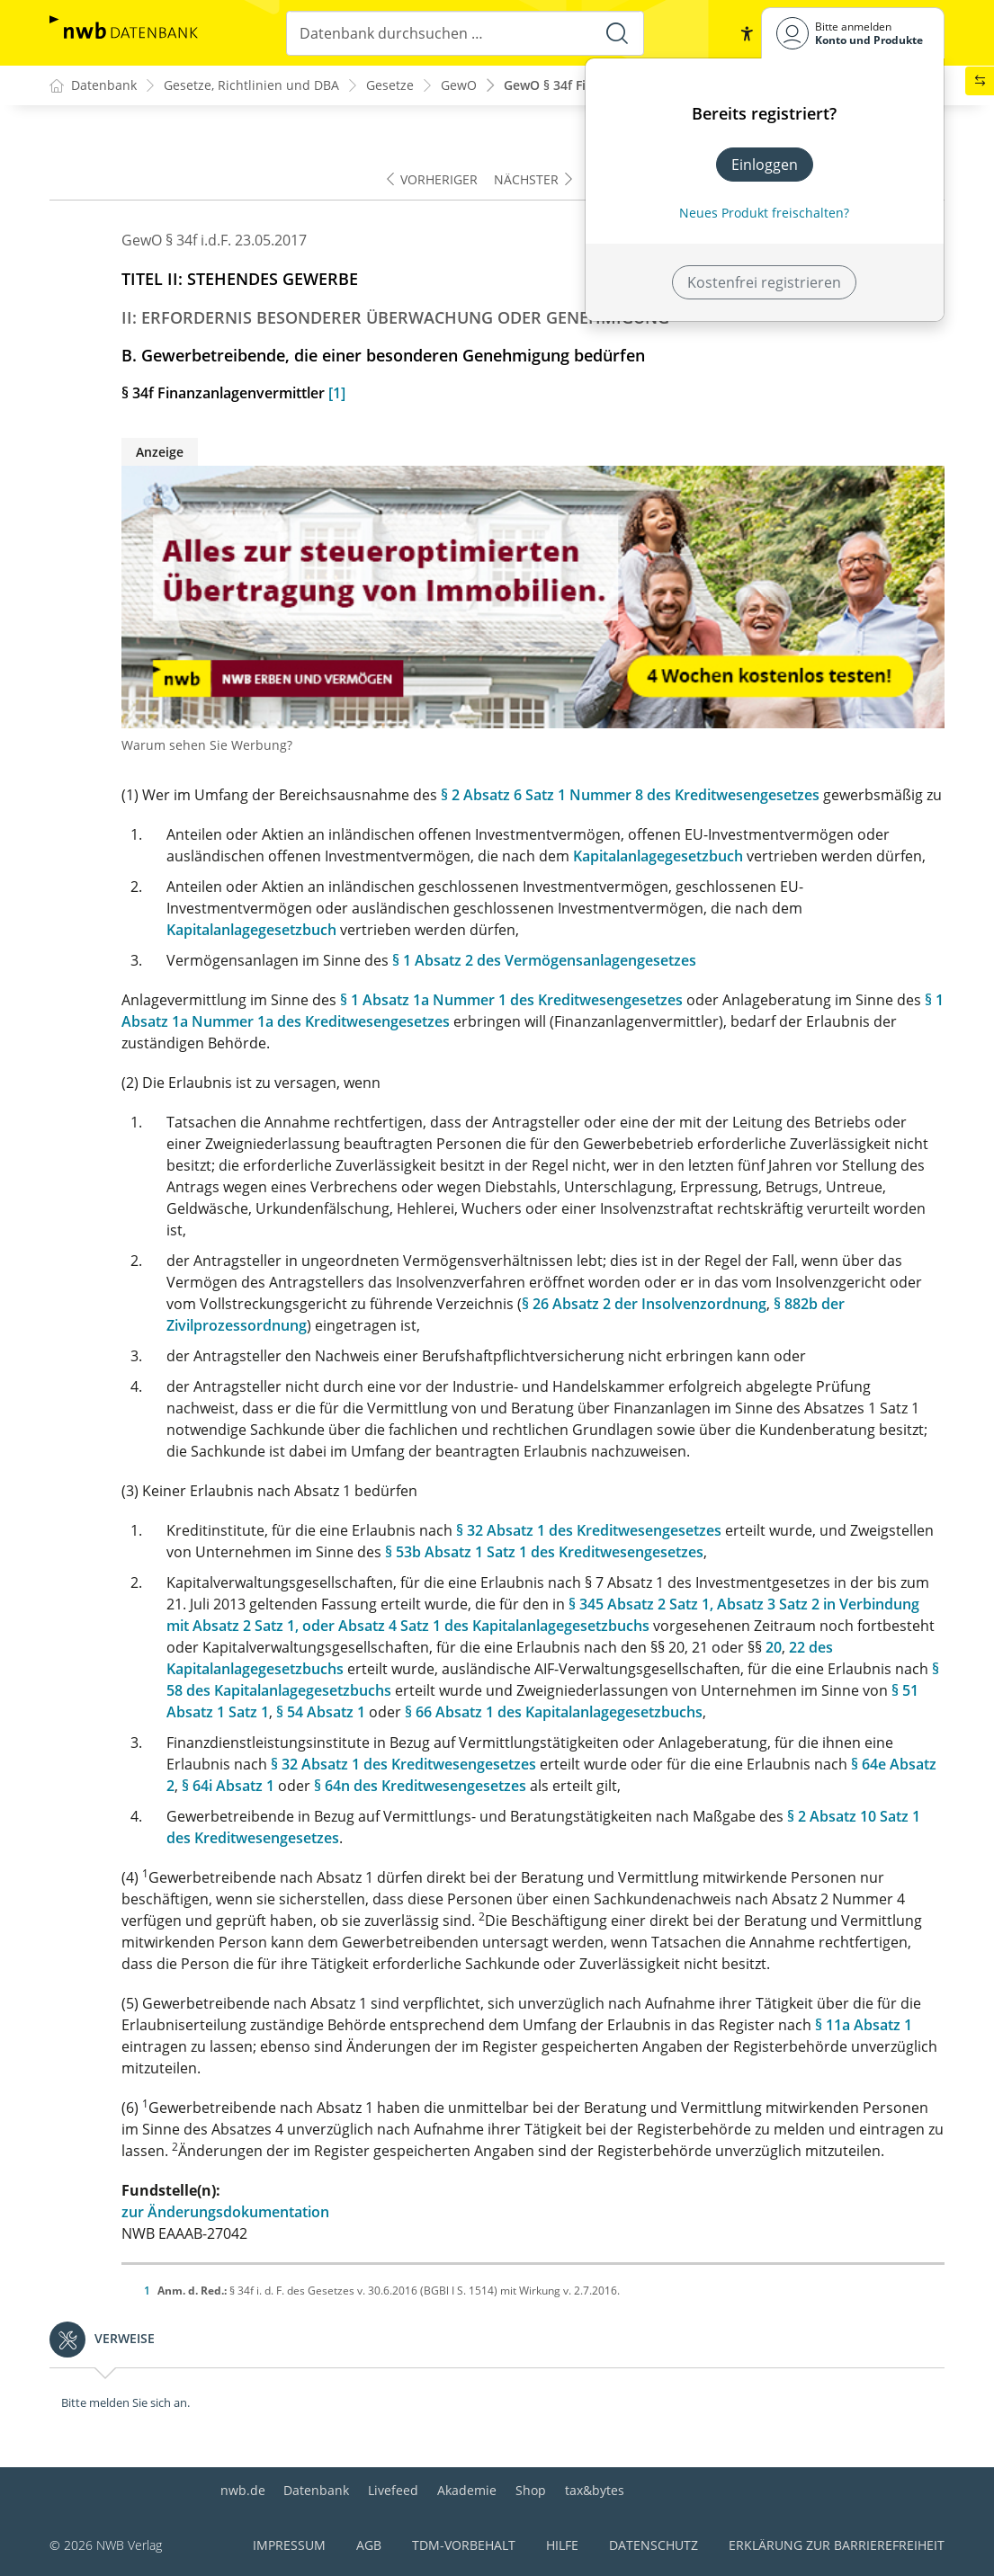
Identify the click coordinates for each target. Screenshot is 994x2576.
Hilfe (562, 2545)
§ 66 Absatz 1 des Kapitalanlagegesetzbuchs (554, 1712)
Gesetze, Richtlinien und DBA (251, 85)
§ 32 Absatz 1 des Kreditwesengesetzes (588, 1530)
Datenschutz (653, 2545)
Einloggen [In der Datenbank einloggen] (764, 164)
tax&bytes (594, 2490)
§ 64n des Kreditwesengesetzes (420, 1786)
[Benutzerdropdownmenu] (853, 32)
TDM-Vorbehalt (463, 2545)
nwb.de (242, 2490)
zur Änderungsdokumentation (225, 2212)
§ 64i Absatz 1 (228, 1786)
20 (774, 1647)
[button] (746, 33)
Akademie (467, 2490)
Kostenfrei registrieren (764, 282)
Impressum (289, 2545)
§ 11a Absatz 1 (863, 2025)
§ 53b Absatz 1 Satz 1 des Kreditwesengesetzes (544, 1552)
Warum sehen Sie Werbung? (206, 744)
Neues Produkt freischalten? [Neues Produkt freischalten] (764, 212)
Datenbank (316, 2490)
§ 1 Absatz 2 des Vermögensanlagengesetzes (544, 960)
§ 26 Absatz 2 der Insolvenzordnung (644, 1304)
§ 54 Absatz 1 (320, 1712)
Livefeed (393, 2490)
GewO (459, 85)
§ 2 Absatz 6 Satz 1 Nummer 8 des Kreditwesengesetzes (630, 795)
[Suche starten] (617, 33)
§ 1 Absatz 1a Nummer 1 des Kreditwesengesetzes (511, 1000)
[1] (336, 393)
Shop (530, 2490)
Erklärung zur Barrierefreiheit (837, 2545)
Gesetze (390, 85)
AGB (368, 2545)
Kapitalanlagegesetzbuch (658, 856)
